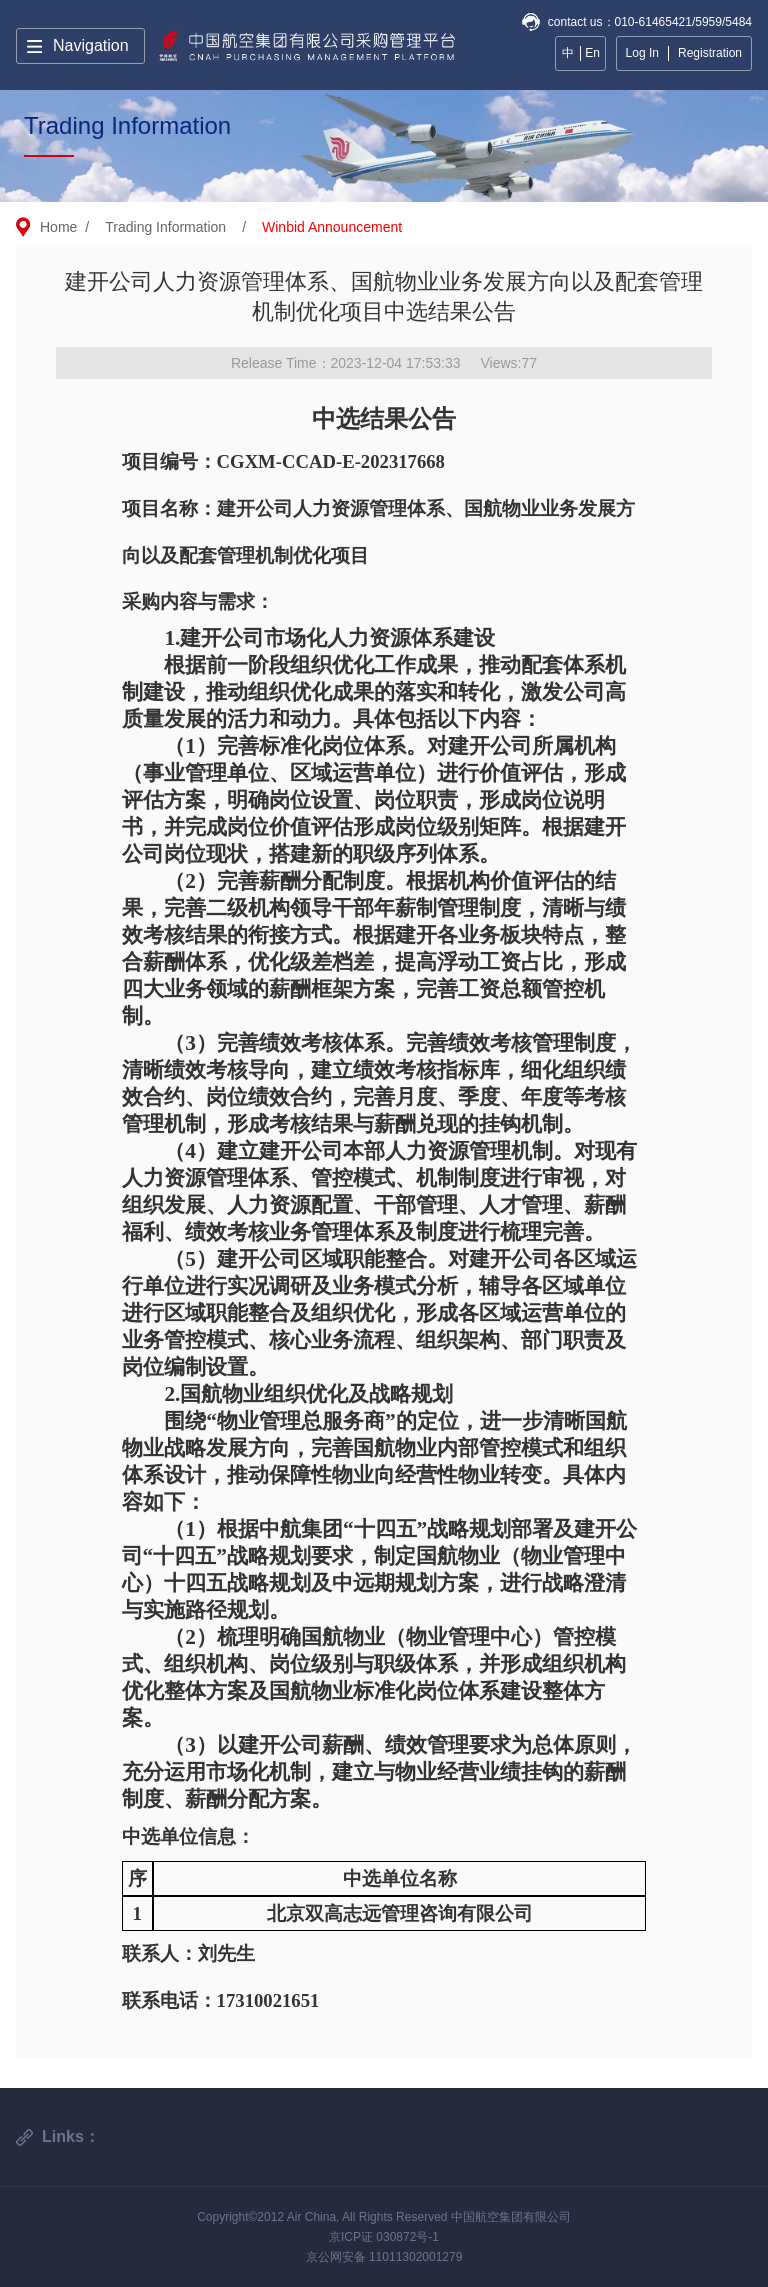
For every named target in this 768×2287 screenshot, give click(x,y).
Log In (642, 53)
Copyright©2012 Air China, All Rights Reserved (324, 2217)
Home (58, 227)
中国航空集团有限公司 (511, 2217)
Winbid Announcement (332, 227)
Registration (710, 53)
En (592, 53)
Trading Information (165, 227)
